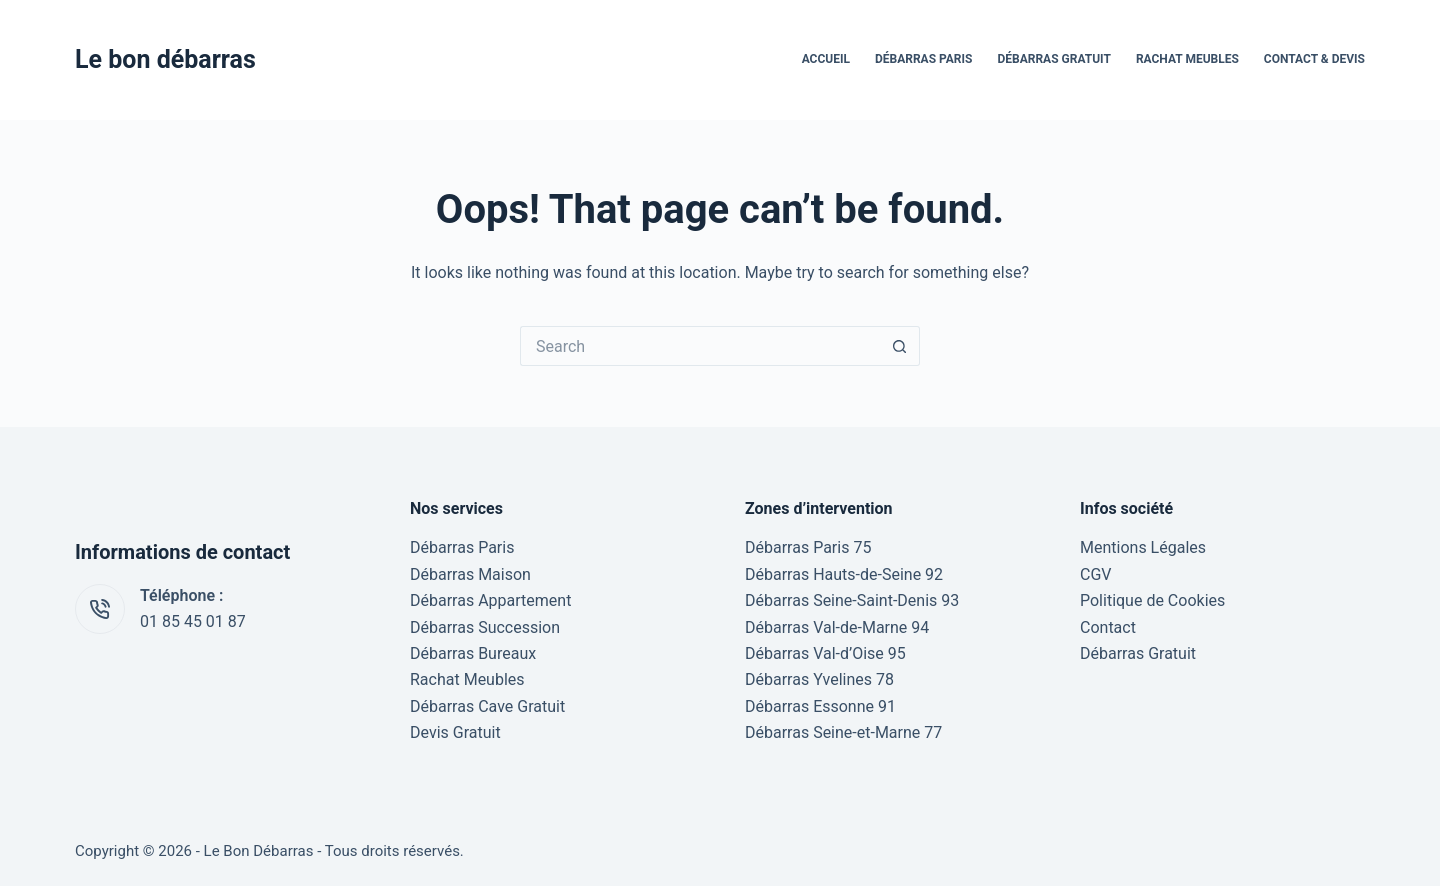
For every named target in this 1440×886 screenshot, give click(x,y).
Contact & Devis (1314, 59)
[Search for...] (700, 346)
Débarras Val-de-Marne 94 (837, 627)
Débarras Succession (485, 627)
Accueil (826, 59)
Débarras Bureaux (473, 653)
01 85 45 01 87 (193, 621)
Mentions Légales (1143, 547)
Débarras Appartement (490, 600)
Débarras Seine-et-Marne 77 (843, 732)
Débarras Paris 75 (808, 547)
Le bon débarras (165, 59)
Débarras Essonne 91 (820, 706)
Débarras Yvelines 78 (819, 679)
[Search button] (900, 346)
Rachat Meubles (1187, 59)
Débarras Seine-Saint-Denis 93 (852, 600)
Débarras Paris (924, 59)
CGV (1096, 574)
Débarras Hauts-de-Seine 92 (844, 574)
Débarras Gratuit (1053, 59)
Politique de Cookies (1152, 600)
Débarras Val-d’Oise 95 (825, 653)
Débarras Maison (470, 574)
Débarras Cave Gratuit (487, 706)
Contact (1108, 627)
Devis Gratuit (455, 732)
